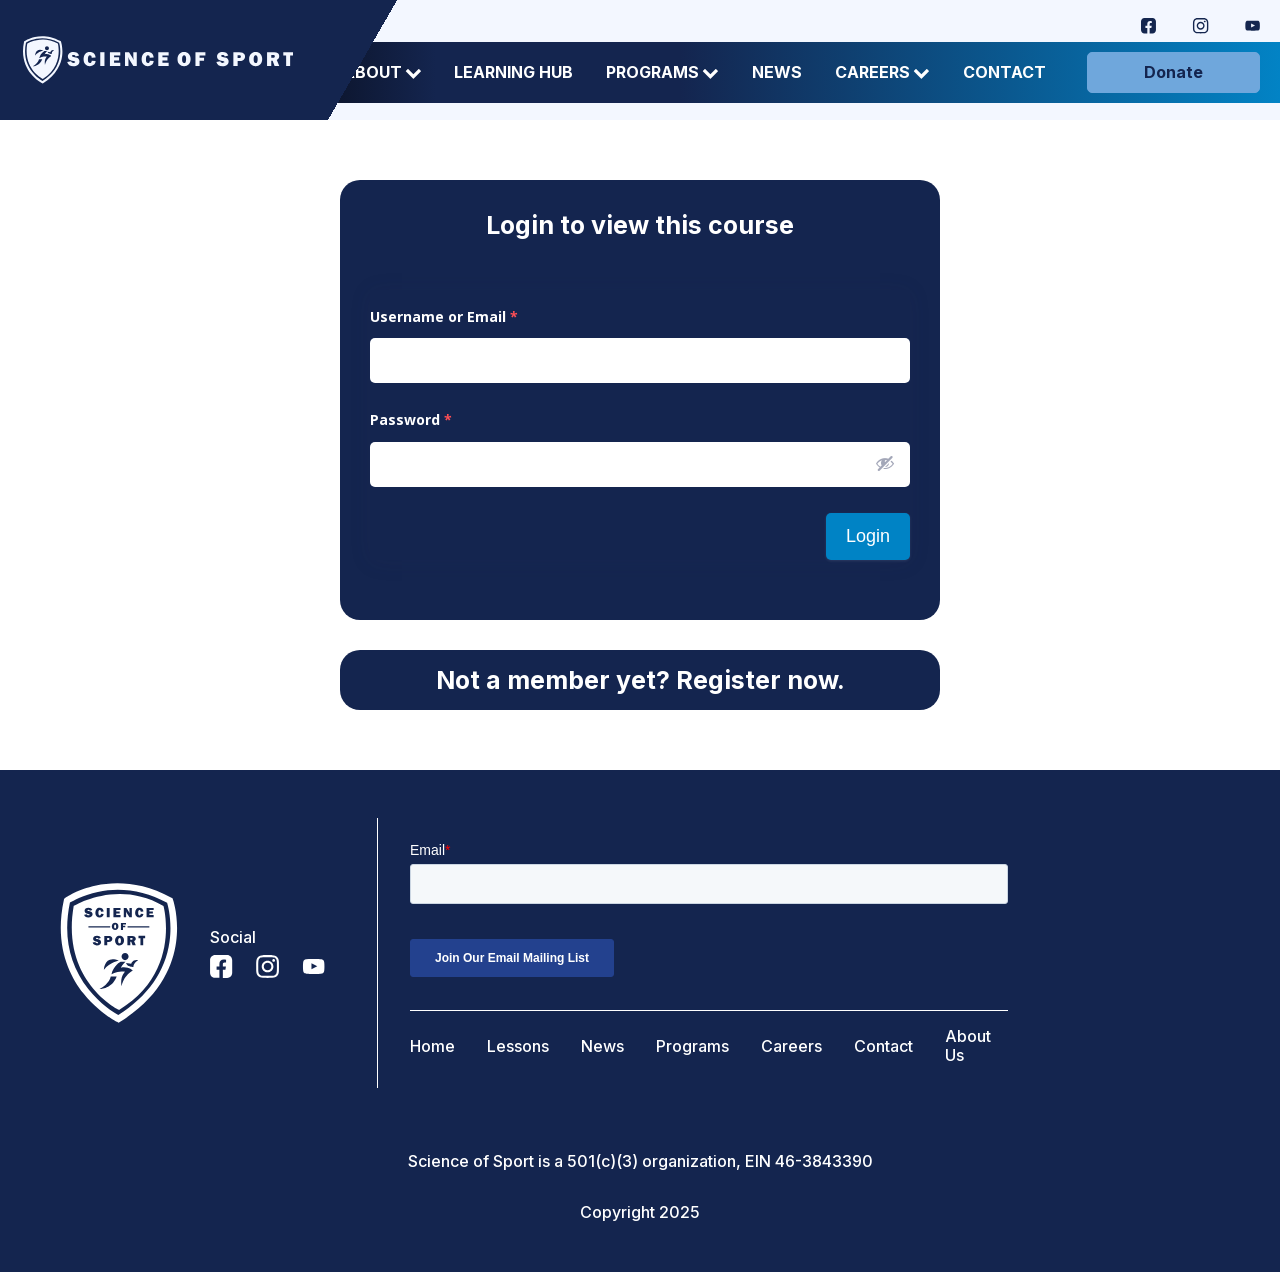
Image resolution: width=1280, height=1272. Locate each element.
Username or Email (444, 316)
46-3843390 (824, 1161)
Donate (1173, 72)
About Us (968, 1046)
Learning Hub (513, 72)
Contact (1004, 72)
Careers (882, 72)
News (777, 72)
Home (432, 1046)
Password (411, 419)
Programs (662, 72)
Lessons (518, 1046)
